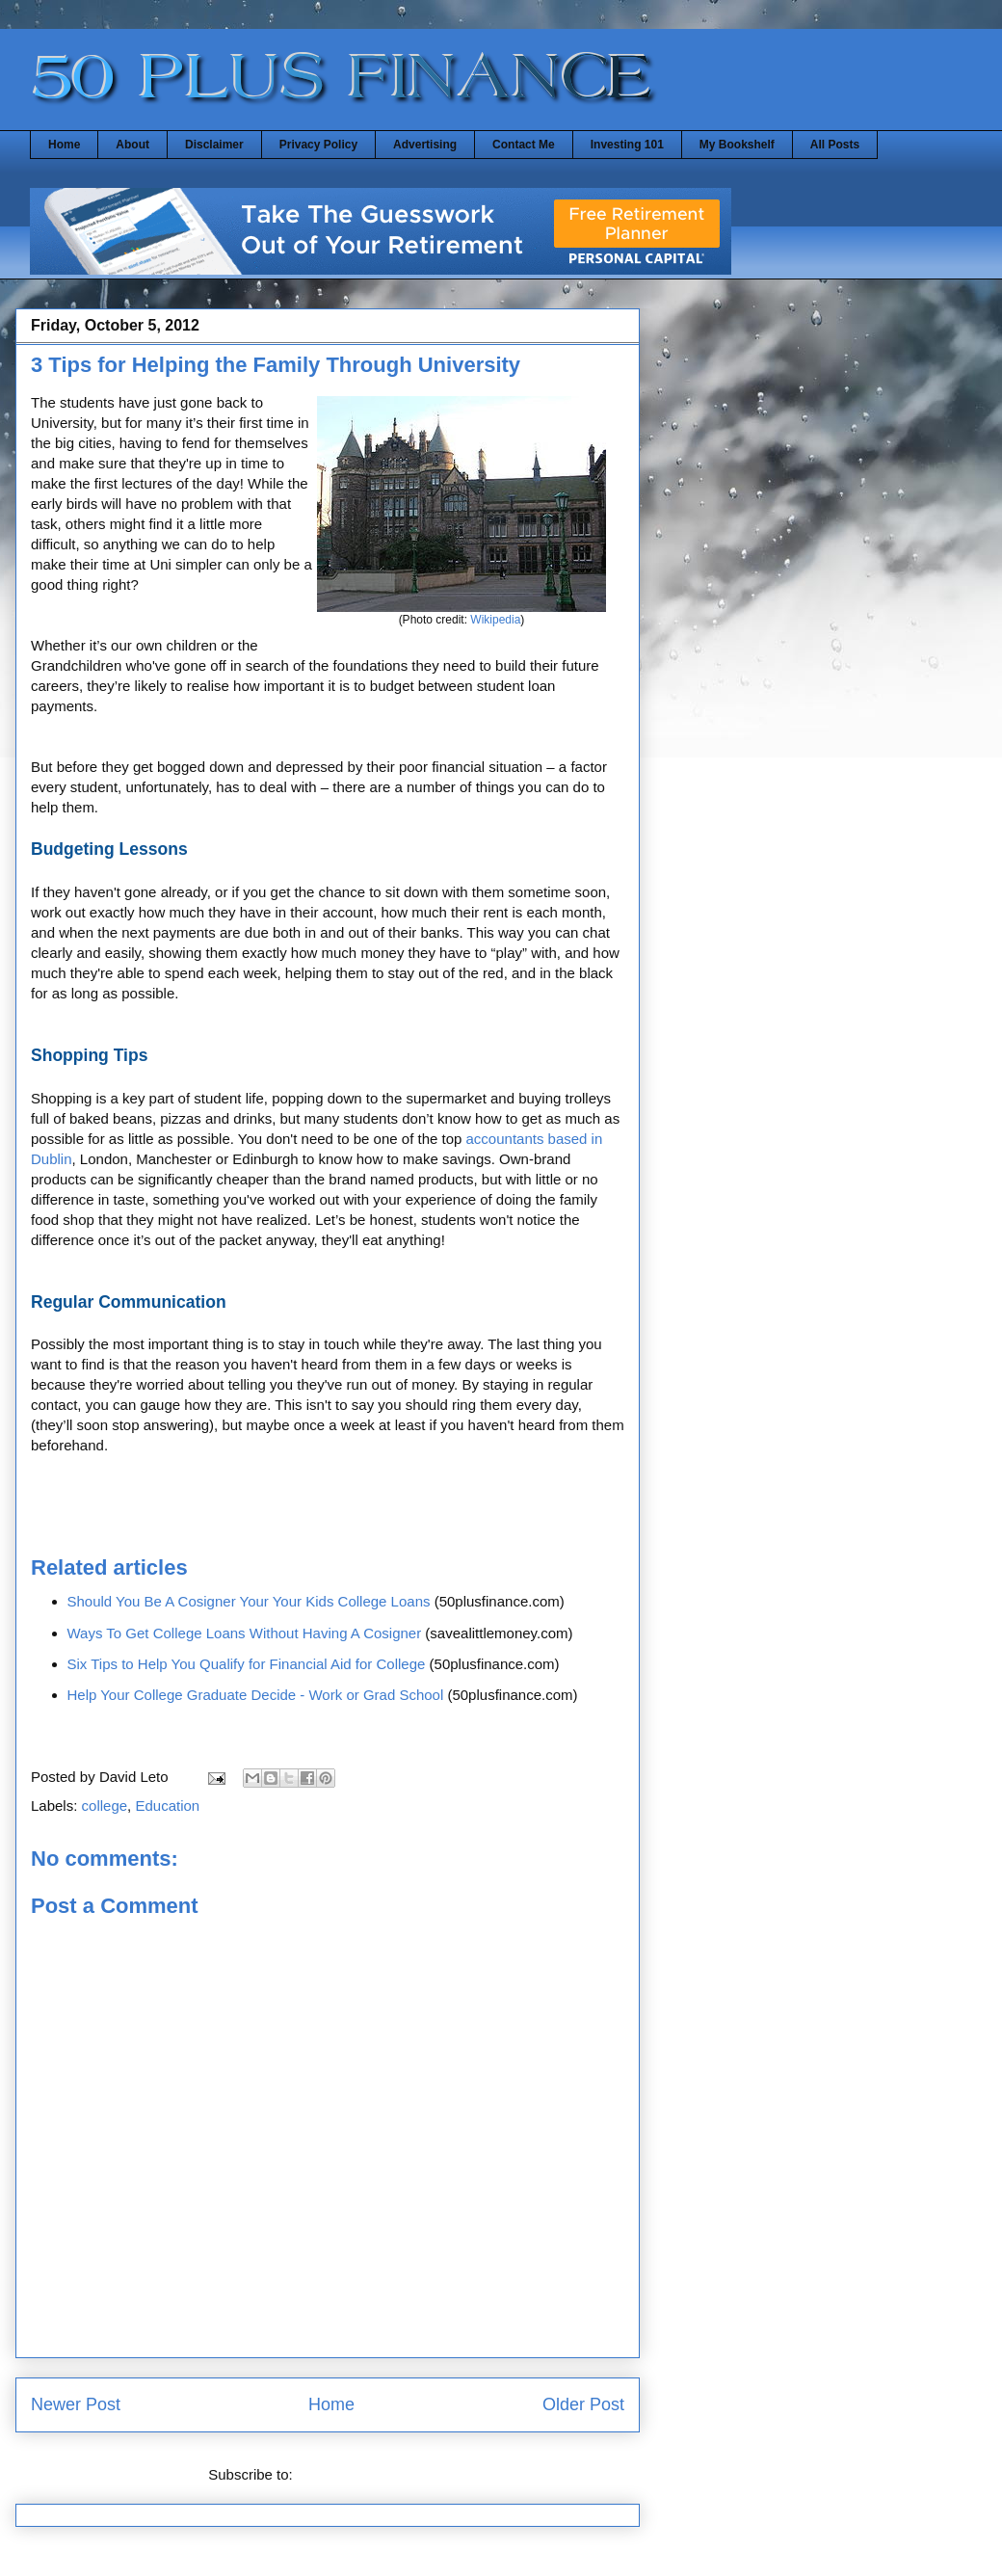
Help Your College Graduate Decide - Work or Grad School (255, 1694)
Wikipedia (495, 619)
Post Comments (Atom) (372, 2474)
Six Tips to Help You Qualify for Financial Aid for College (246, 1664)
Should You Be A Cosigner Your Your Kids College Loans (249, 1601)
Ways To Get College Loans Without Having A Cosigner (244, 1633)
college (105, 1805)
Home (64, 144)
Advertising (425, 144)
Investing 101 (627, 144)
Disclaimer (214, 144)
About (132, 144)
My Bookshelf (737, 144)
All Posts (834, 144)
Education (167, 1805)
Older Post (583, 2404)
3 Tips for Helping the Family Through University (275, 365)
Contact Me (523, 144)
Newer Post (75, 2404)
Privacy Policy (318, 144)
